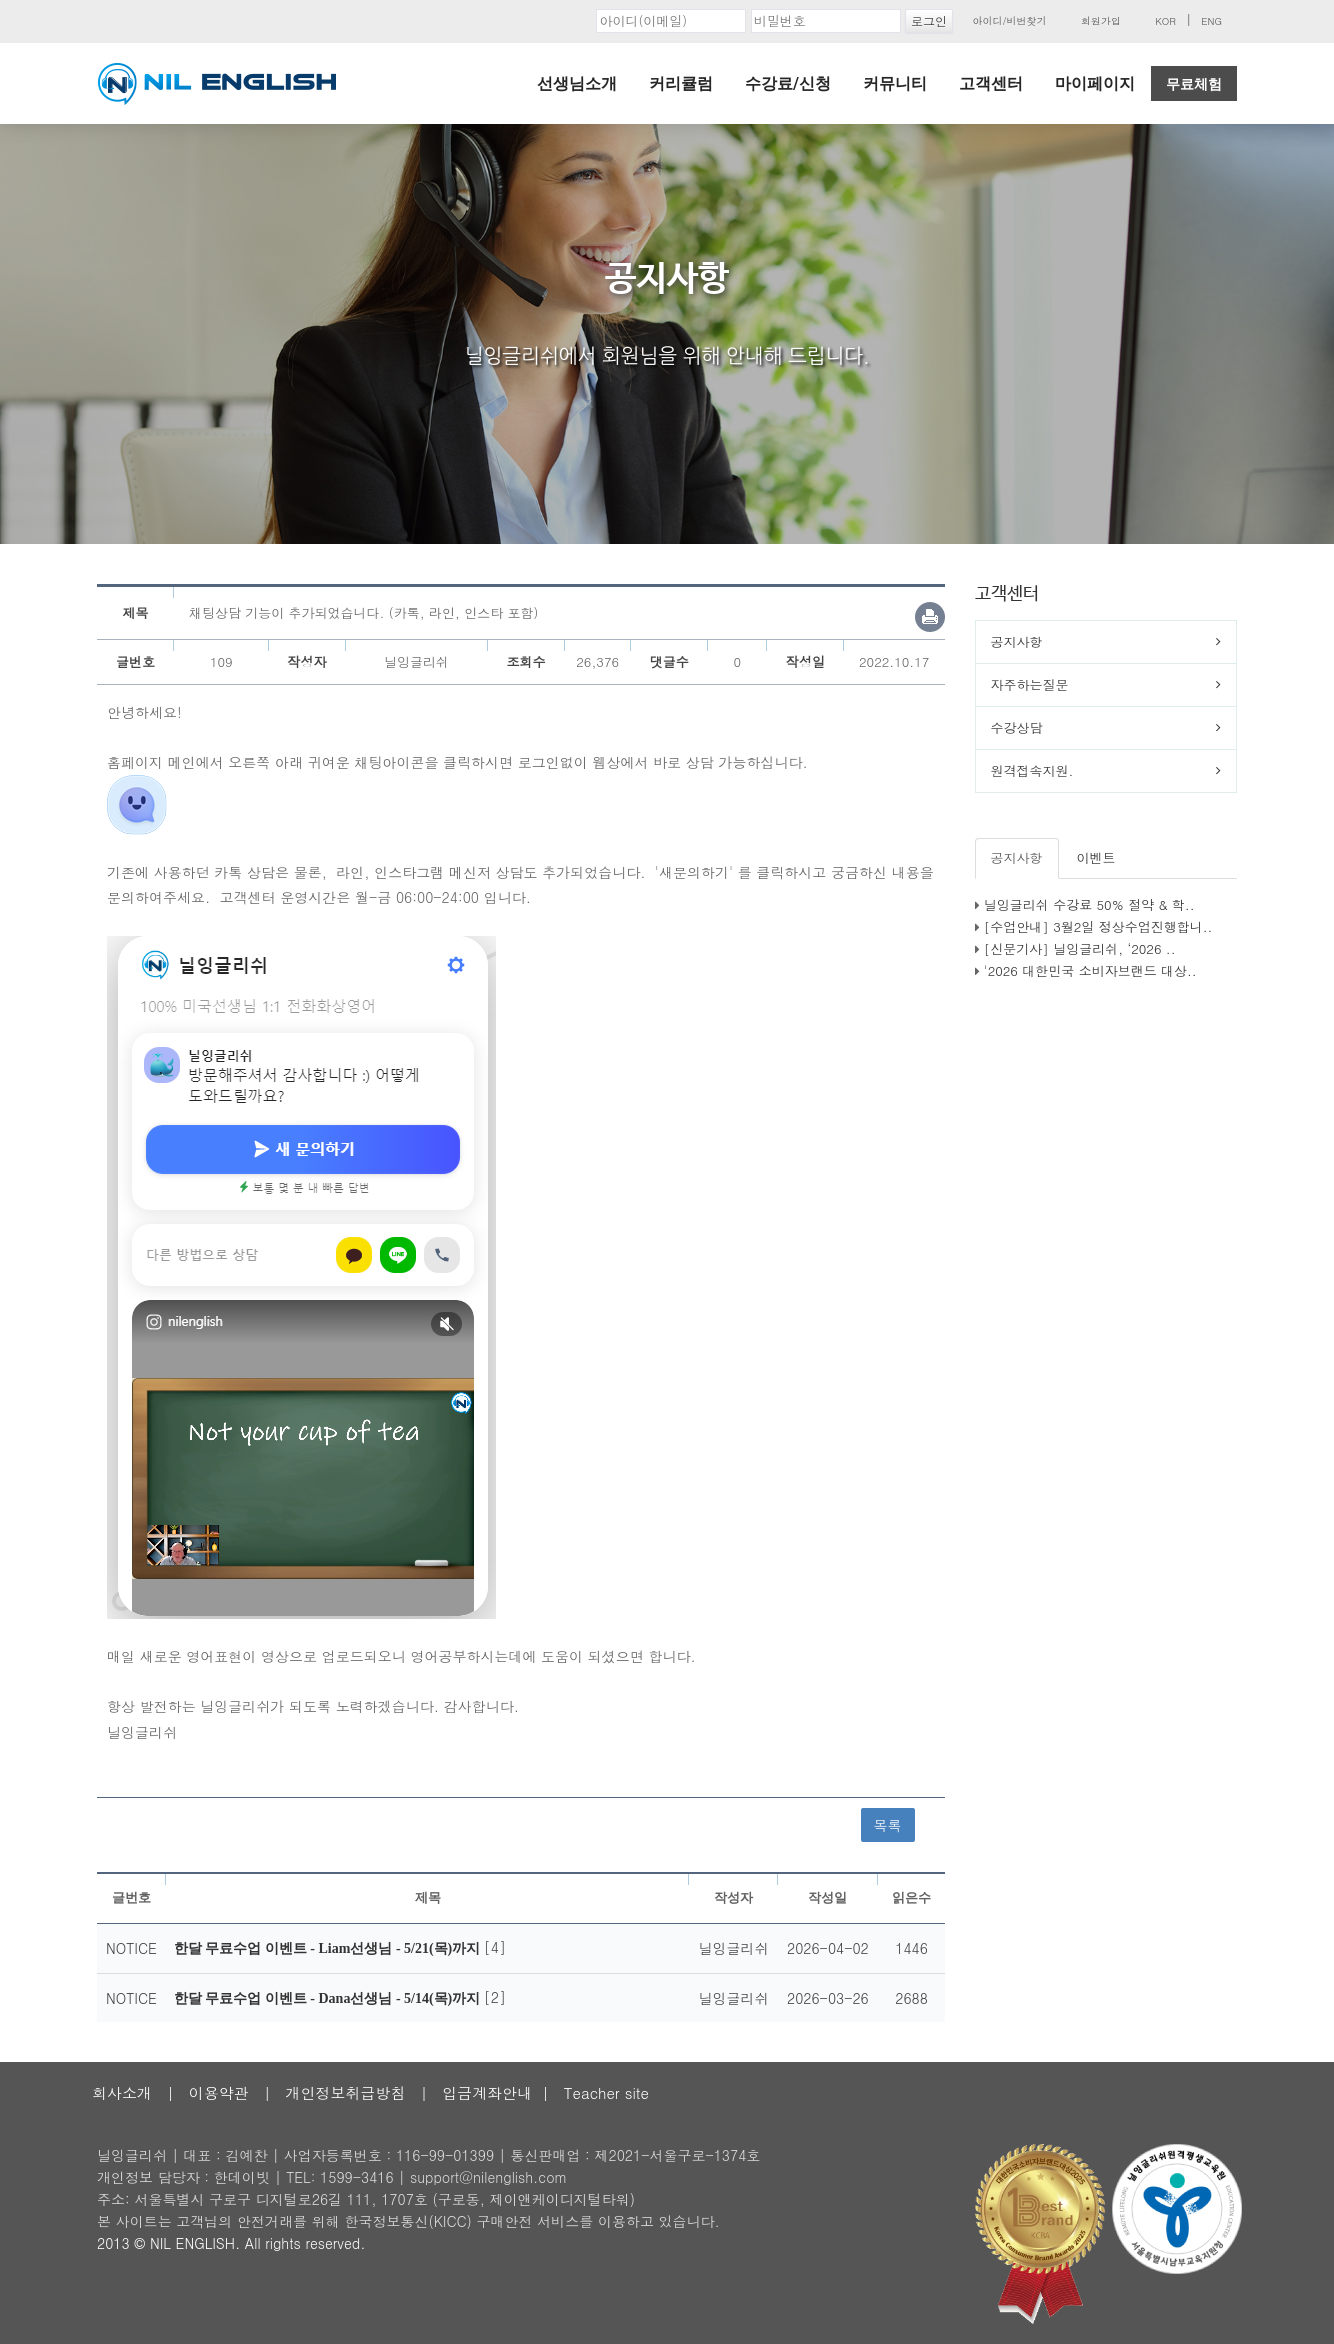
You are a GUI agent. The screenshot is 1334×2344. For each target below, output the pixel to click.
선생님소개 (577, 83)
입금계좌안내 (487, 2092)
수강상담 (1017, 727)
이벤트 (1096, 857)
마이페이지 (1095, 83)
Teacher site (606, 2092)
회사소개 (122, 2092)
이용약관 (219, 2092)
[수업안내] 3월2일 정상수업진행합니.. (1098, 926)
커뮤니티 (895, 83)
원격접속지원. (1032, 770)
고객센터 (991, 83)
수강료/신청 (788, 83)
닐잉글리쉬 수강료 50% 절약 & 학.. (1089, 904)
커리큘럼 (681, 83)
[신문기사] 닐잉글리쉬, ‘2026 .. (1080, 948)
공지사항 (1017, 641)
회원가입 (1101, 21)
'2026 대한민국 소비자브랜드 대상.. (1090, 970)
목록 (888, 1825)
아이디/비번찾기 (1009, 21)
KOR (1165, 21)
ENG (1211, 21)
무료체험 (1194, 84)
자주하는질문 (1030, 684)
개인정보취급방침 (345, 2092)
